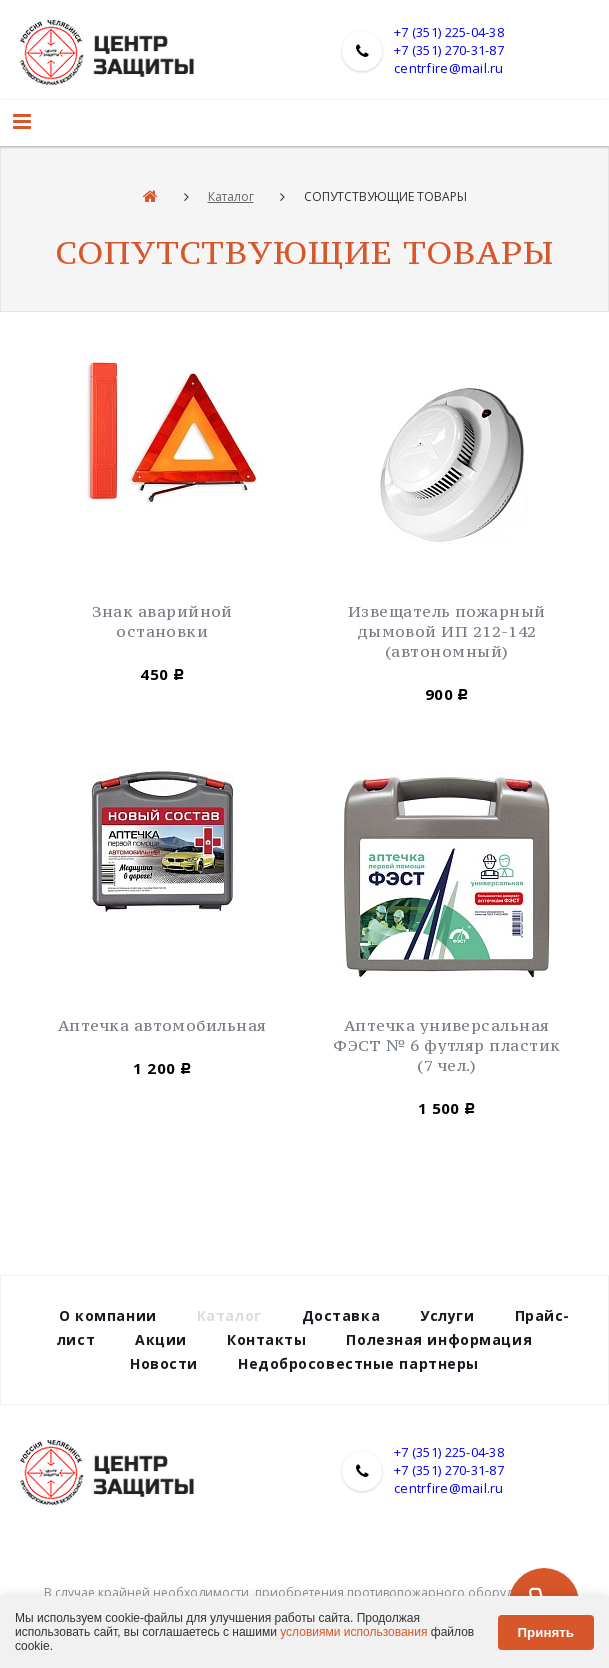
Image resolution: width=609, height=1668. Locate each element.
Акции (161, 1339)
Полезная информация (439, 1339)
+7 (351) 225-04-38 (449, 32)
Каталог (231, 196)
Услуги (447, 1315)
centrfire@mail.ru (448, 68)
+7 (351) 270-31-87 (449, 50)
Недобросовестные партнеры (358, 1363)
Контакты (266, 1339)
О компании (108, 1315)
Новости (164, 1363)
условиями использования (353, 1632)
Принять (546, 1632)
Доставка (341, 1315)
